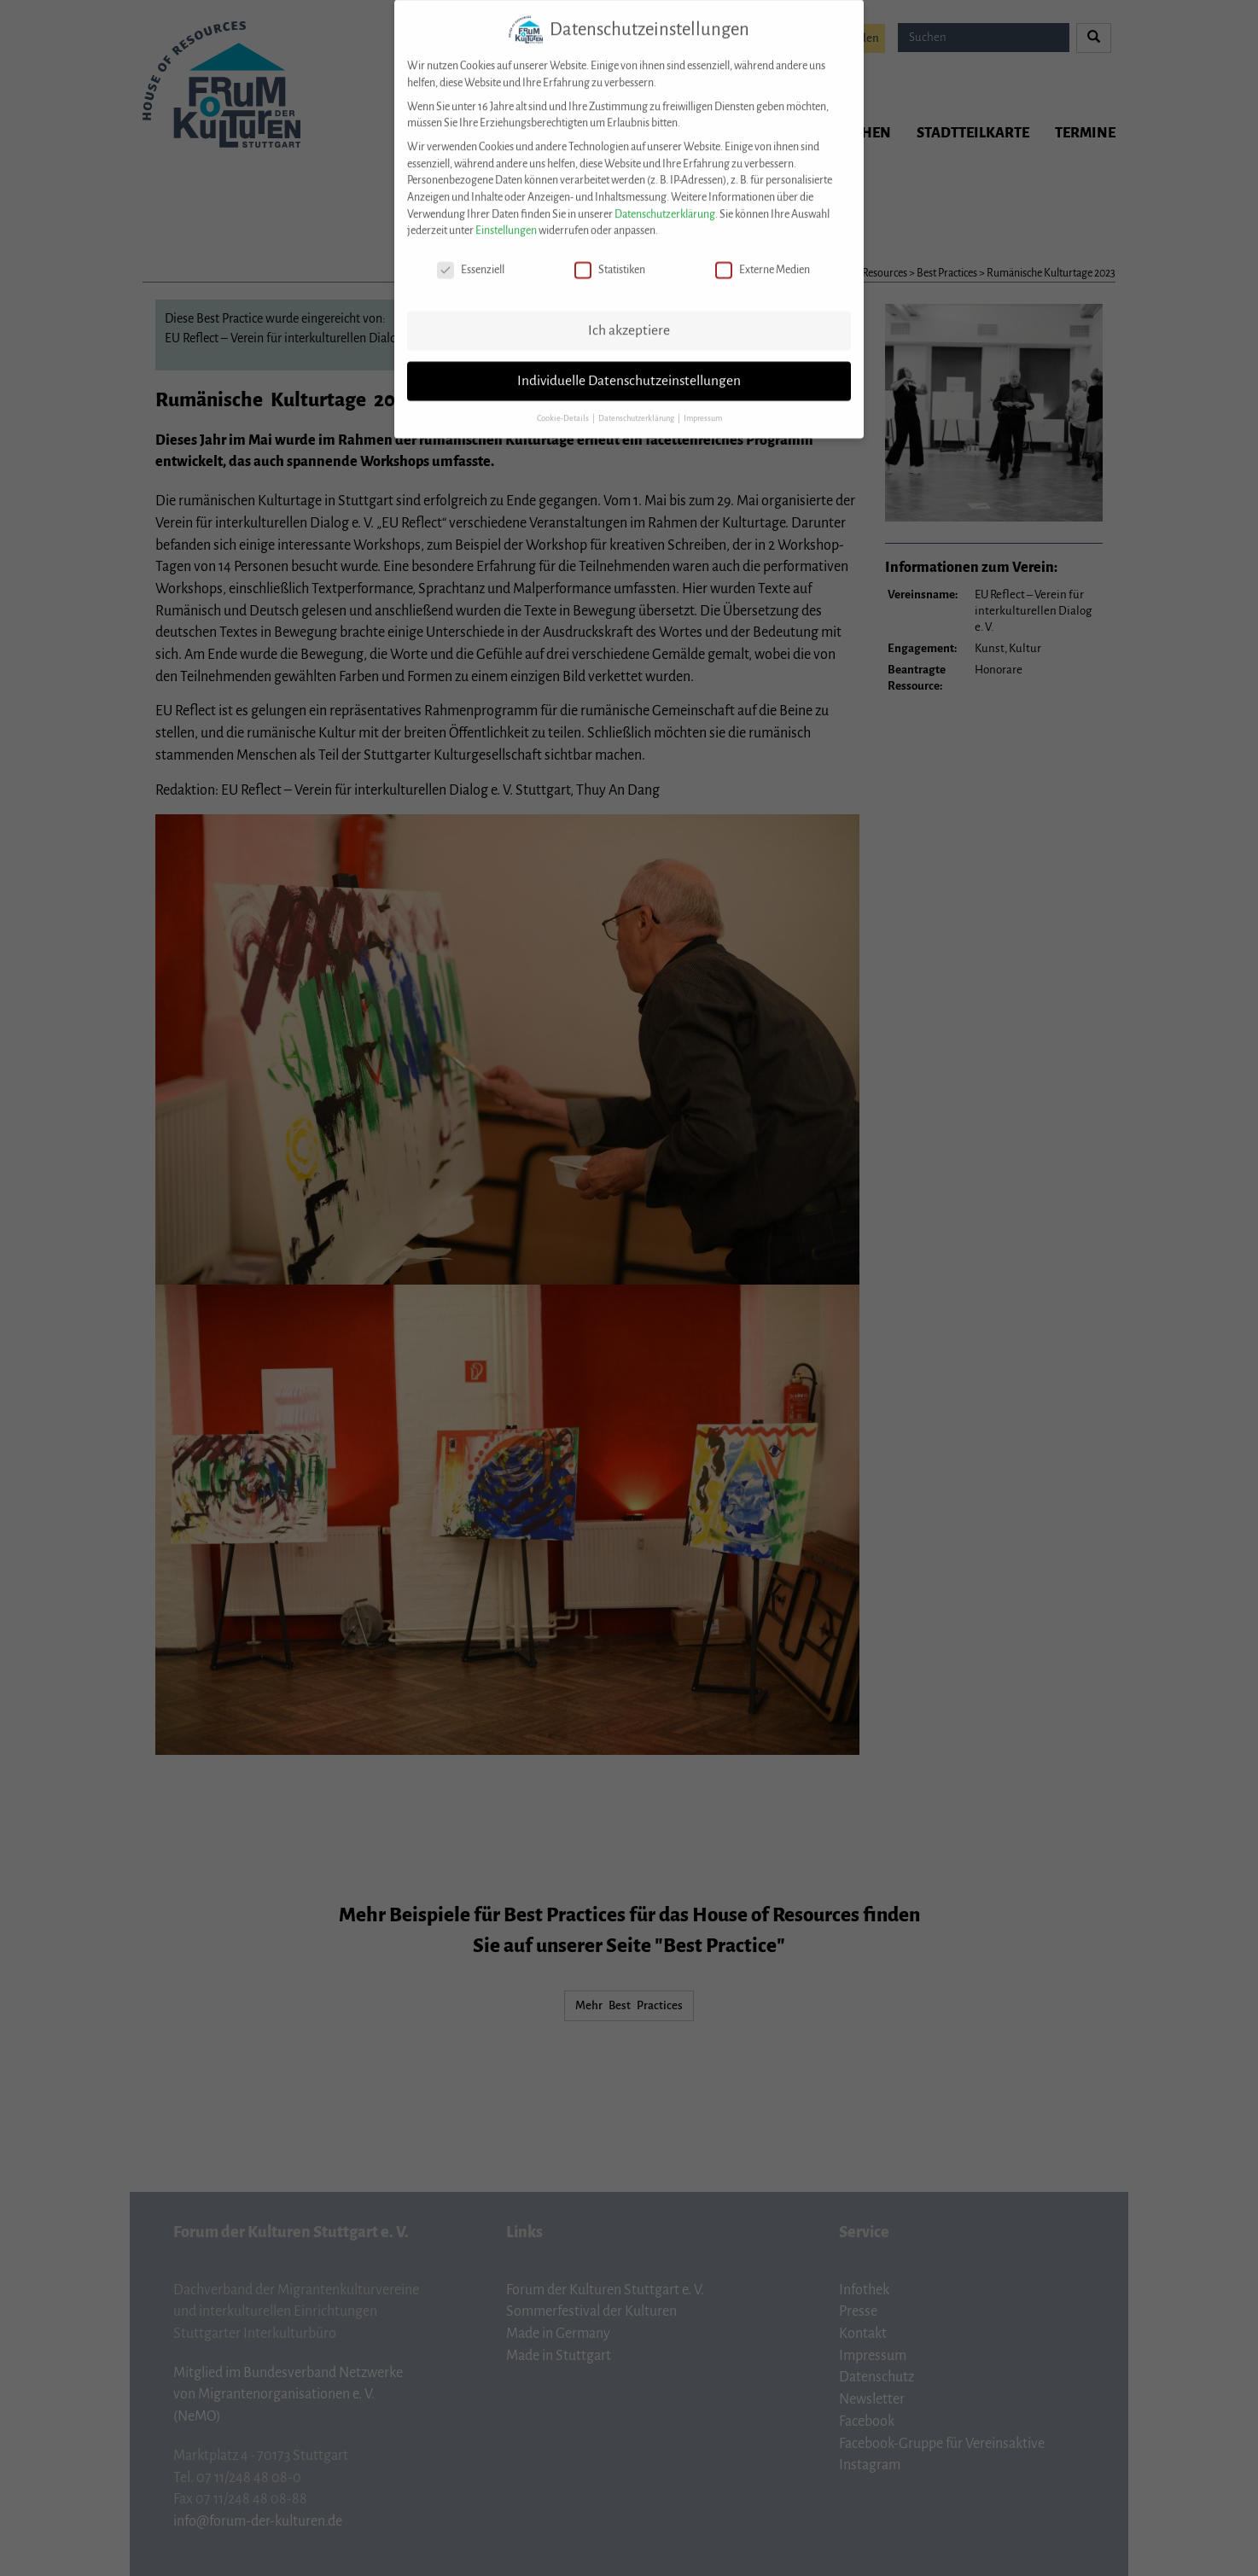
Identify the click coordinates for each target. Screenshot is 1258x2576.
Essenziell (470, 256)
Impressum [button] (703, 403)
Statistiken (609, 256)
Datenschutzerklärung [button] (637, 403)
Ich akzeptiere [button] (629, 315)
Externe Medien (762, 256)
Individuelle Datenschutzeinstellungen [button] (629, 365)
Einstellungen (506, 216)
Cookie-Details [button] (564, 403)
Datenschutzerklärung (664, 199)
